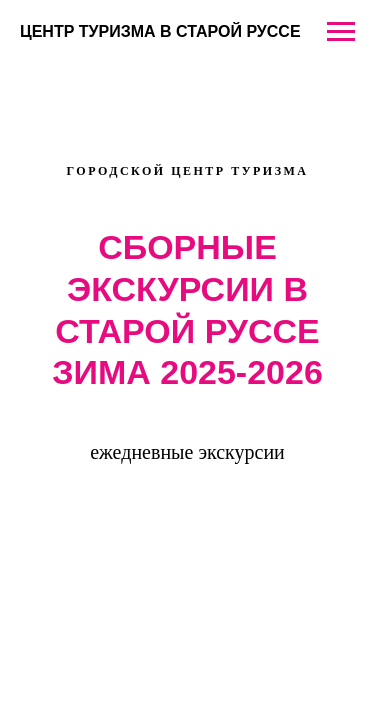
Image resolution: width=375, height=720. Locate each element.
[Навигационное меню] (341, 32)
